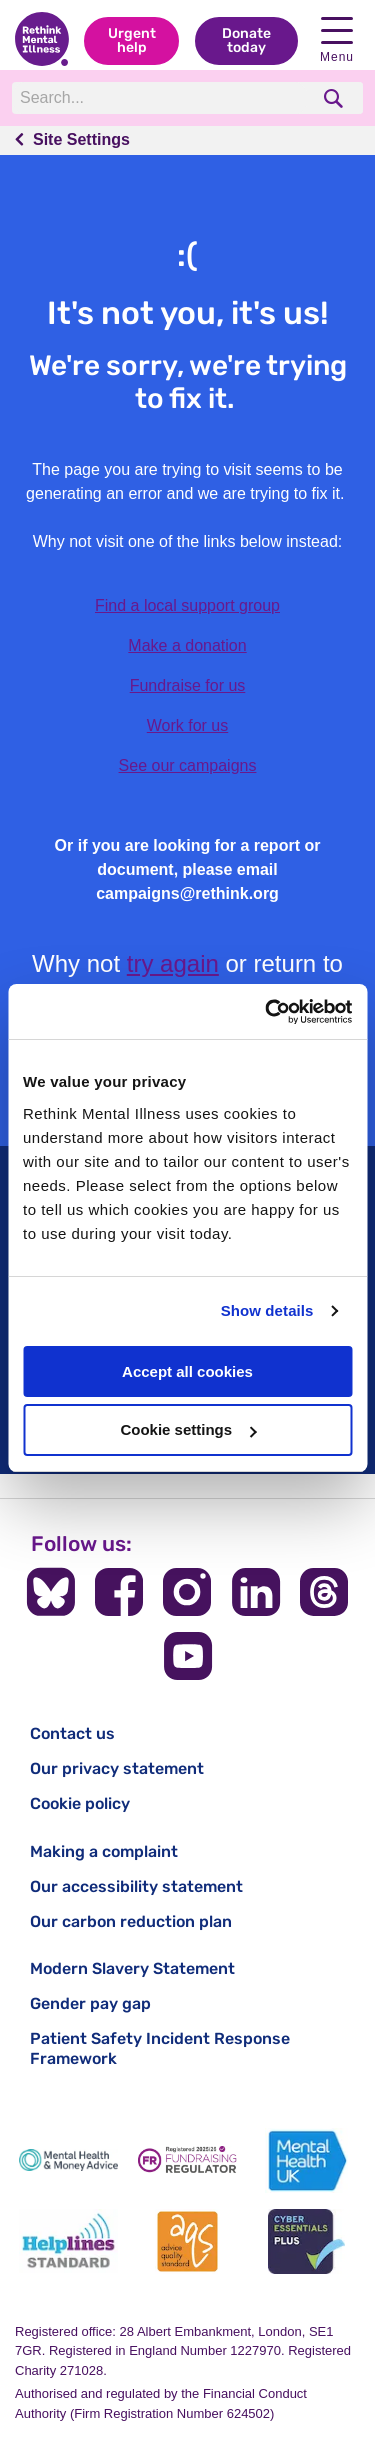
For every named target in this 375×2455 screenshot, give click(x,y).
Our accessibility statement (136, 1886)
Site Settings (81, 139)
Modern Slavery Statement (132, 1968)
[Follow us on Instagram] (187, 1592)
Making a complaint (104, 1851)
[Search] (160, 98)
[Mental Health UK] (306, 2160)
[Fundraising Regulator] (187, 2160)
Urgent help (132, 40)
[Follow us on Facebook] (119, 1592)
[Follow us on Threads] (324, 1592)
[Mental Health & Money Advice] (68, 2160)
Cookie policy (80, 1803)
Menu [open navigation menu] (337, 40)
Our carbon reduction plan (131, 1921)
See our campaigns (188, 765)
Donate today (246, 40)
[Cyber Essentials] (306, 2241)
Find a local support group (187, 605)
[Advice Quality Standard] (187, 2241)
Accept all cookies (187, 1371)
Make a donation (187, 645)
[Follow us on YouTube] (188, 1656)
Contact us (72, 1733)
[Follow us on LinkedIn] (256, 1592)
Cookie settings (188, 1429)
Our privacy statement (117, 1768)
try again (173, 963)
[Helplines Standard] (68, 2241)
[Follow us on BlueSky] (51, 1592)
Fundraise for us (188, 685)
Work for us (188, 725)
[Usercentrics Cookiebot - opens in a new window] (267, 1012)
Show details (267, 1310)
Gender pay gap (90, 2003)
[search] (335, 98)
